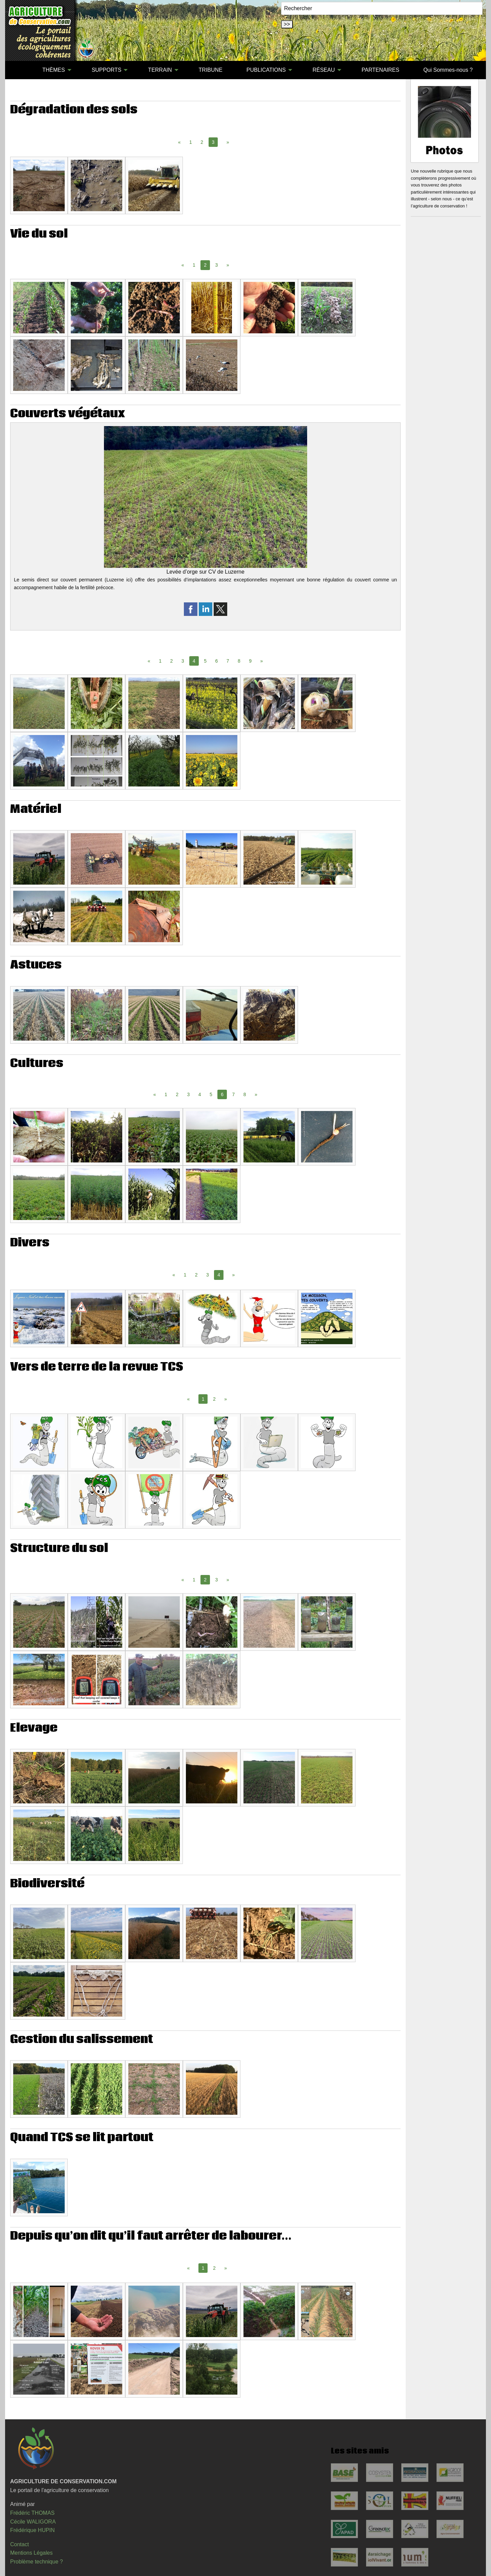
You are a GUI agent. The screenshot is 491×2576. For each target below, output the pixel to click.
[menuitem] (18, 70)
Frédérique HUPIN (32, 2530)
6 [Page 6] (216, 661)
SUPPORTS (107, 70)
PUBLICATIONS (266, 70)
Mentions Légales (31, 2553)
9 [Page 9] (250, 661)
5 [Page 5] (205, 661)
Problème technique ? (36, 2561)
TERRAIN (160, 70)
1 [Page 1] (190, 142)
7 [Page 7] (228, 661)
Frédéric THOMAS (32, 2513)
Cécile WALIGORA (33, 2522)
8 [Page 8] (239, 661)
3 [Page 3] (216, 265)
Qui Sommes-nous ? (448, 70)
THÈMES (53, 70)
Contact (19, 2544)
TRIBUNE (210, 70)
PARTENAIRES (380, 70)
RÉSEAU (324, 70)
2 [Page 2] (201, 142)
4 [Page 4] (199, 1094)
